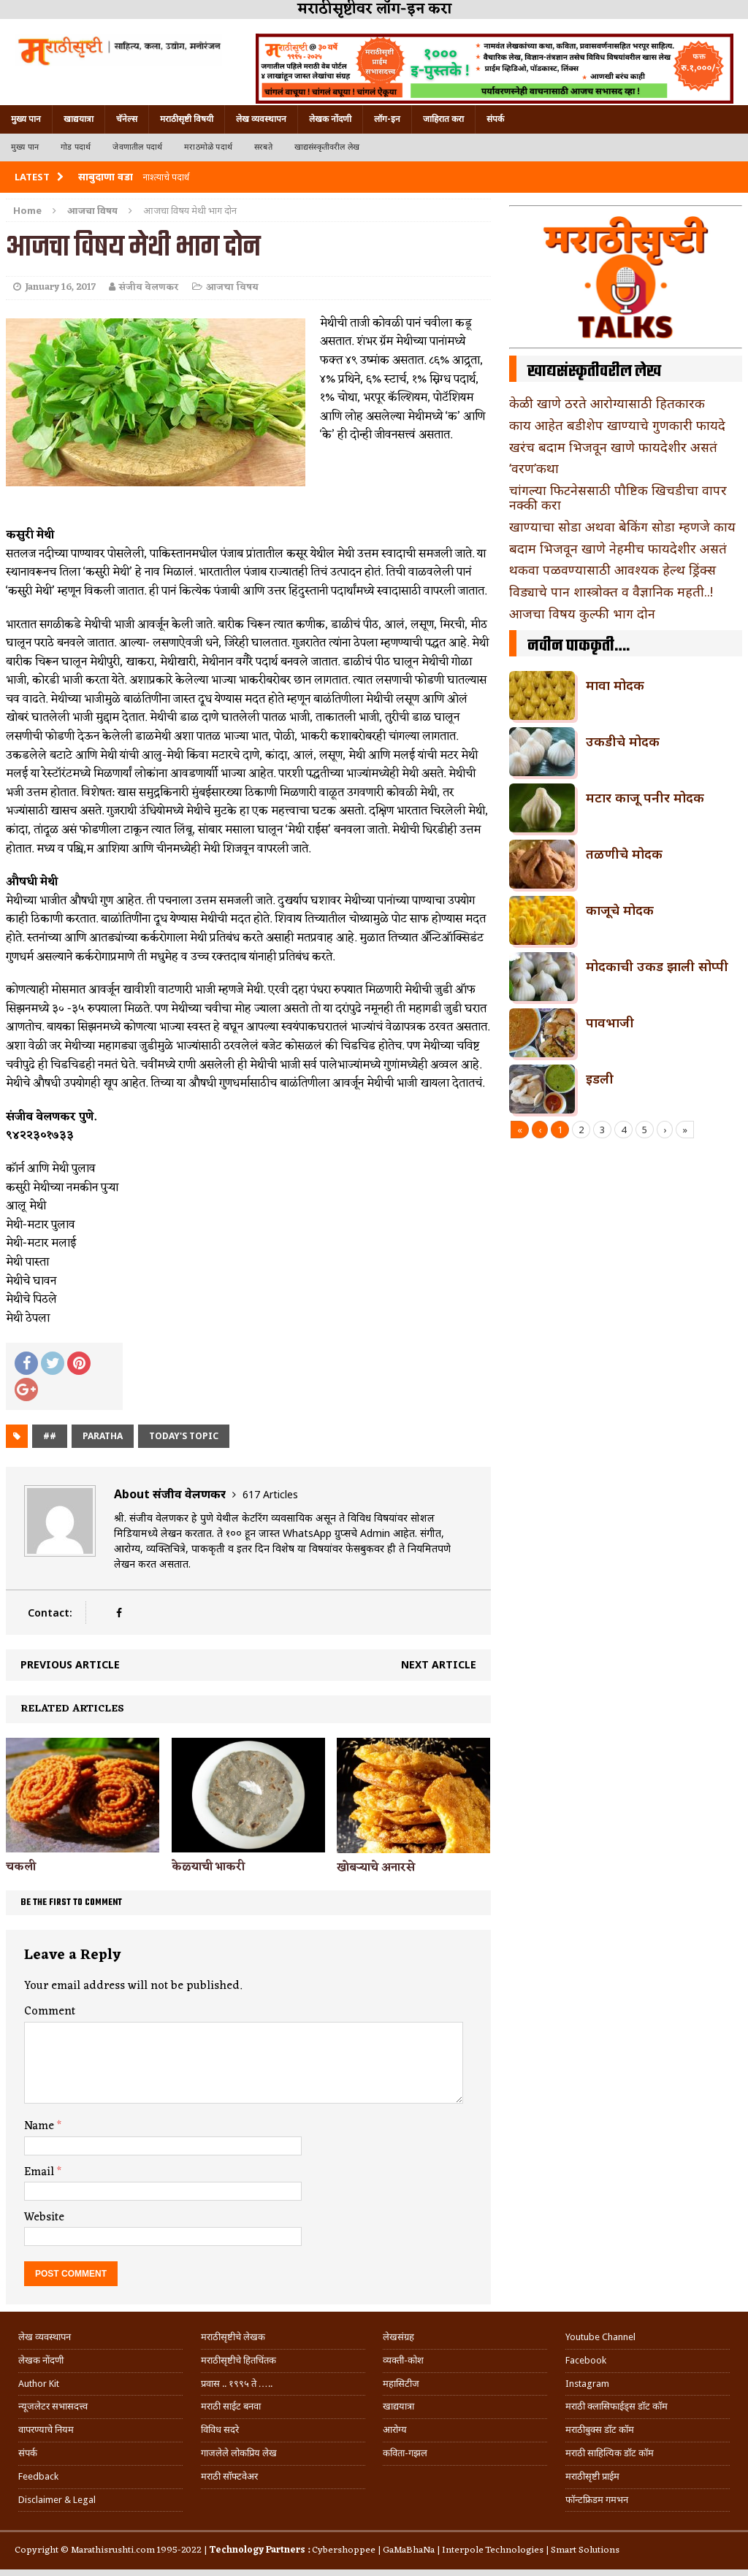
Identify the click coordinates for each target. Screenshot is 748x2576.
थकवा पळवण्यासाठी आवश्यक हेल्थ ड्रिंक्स (612, 569)
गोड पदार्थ (76, 147)
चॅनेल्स (126, 119)
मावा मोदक (615, 685)
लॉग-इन (387, 119)
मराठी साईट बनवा (231, 2406)
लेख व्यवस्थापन (261, 119)
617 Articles (270, 1494)
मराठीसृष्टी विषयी (186, 119)
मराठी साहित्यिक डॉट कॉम (609, 2452)
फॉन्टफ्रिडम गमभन (596, 2499)
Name (40, 2126)
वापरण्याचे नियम (46, 2429)
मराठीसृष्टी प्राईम (592, 2476)
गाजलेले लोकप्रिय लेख (239, 2452)
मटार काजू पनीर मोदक (645, 797)
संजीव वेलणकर (149, 287)
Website (44, 2217)
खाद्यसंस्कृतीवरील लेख (326, 147)
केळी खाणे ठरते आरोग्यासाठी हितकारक (607, 403)
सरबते (263, 147)
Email (40, 2172)
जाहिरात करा (443, 119)
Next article (438, 1664)
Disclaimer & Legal (57, 2499)
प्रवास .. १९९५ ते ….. (236, 2383)
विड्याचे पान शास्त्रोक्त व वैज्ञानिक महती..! (611, 591)
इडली (600, 1078)
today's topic (183, 1436)
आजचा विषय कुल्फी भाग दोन (582, 613)
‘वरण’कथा (534, 468)
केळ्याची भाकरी (208, 1867)
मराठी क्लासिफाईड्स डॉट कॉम (616, 2406)
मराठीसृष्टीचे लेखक (233, 2336)
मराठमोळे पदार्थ (208, 147)
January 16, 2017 (60, 287)
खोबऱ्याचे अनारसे (376, 1868)
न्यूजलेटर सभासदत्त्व (53, 2406)
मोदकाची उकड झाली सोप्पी (657, 966)
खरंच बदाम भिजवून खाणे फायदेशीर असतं (613, 447)
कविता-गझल (405, 2452)
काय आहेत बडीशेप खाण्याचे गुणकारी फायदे (617, 425)
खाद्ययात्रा (79, 119)
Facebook (585, 2360)
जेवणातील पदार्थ (137, 147)
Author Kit (38, 2383)
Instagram (587, 2383)
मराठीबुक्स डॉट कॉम (599, 2429)
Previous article (70, 1664)
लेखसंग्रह (398, 2336)
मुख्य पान (26, 119)
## (49, 1436)
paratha (103, 1436)
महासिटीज (401, 2383)
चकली (21, 1867)
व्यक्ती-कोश (403, 2360)
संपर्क (495, 119)
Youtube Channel (600, 2336)
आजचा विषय (232, 287)
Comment (49, 2011)
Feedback (38, 2476)
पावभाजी (610, 1022)
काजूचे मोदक (620, 910)
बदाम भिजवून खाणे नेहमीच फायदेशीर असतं (618, 548)
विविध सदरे (220, 2429)
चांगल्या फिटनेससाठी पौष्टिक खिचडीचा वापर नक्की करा (618, 497)
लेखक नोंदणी (330, 119)
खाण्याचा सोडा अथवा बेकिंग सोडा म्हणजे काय (622, 526)
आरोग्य (395, 2429)
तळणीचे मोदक (624, 853)
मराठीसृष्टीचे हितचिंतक (238, 2360)
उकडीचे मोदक (623, 741)
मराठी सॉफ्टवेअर (229, 2476)
